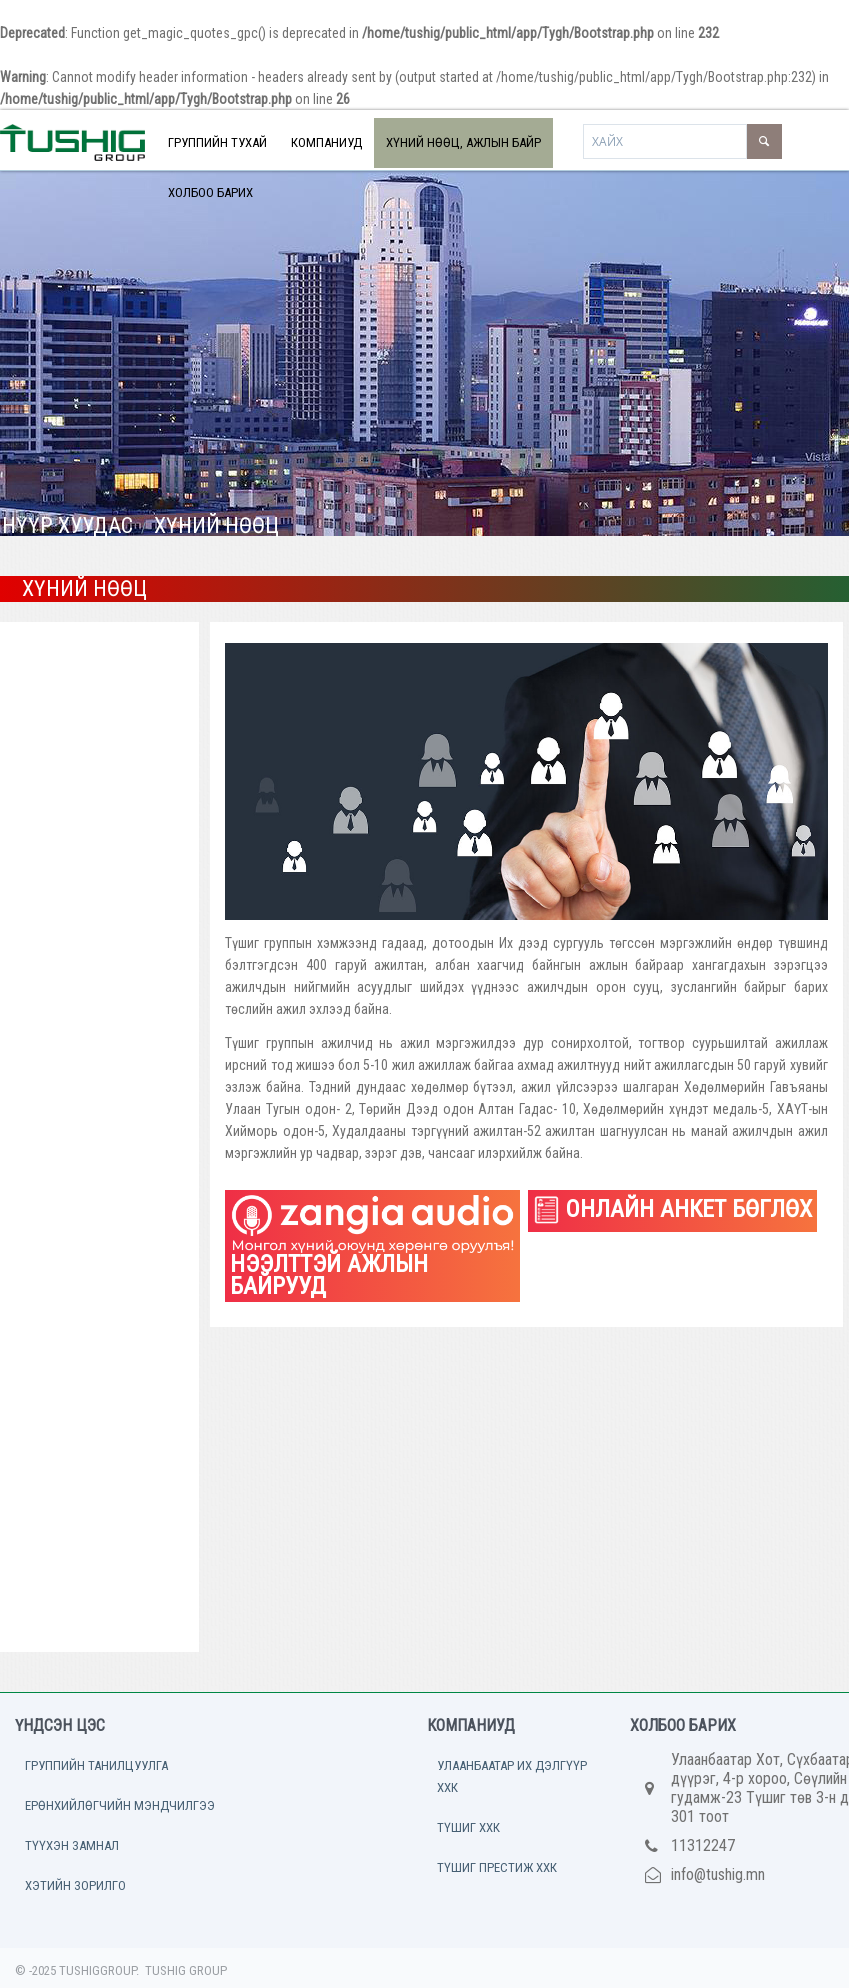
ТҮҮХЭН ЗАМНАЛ (72, 1845)
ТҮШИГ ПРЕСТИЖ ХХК (497, 1867)
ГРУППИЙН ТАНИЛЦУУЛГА (96, 1765)
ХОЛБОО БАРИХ (210, 192)
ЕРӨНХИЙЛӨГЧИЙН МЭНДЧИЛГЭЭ (120, 1805)
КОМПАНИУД (326, 142)
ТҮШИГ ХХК (468, 1827)
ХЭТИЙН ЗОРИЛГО (75, 1885)
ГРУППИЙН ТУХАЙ (217, 142)
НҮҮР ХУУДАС (67, 525)
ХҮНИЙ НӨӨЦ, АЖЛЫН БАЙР (463, 142)
